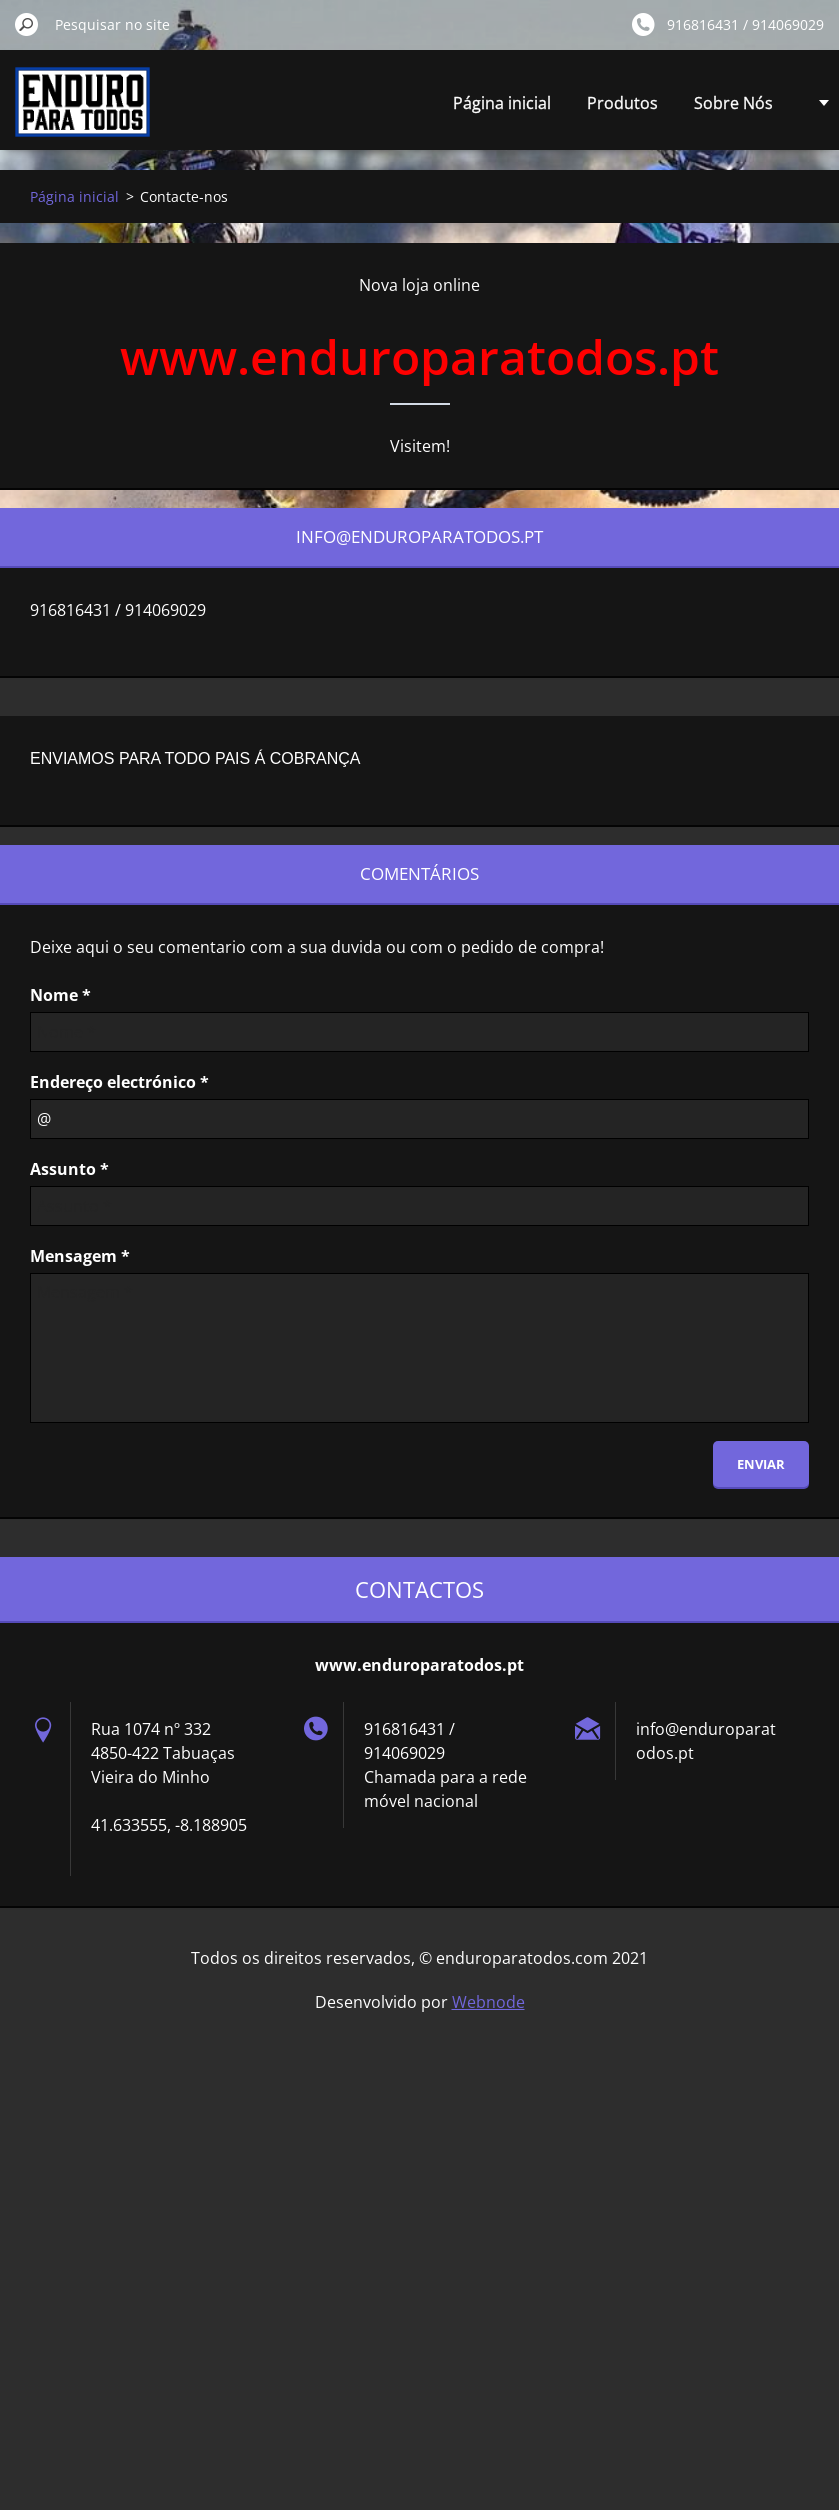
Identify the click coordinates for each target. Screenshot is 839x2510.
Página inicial (502, 103)
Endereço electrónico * (119, 1082)
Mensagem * (80, 1256)
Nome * (60, 995)
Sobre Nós (733, 103)
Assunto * (69, 1169)
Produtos (622, 103)
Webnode (488, 2002)
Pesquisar (27, 24)
